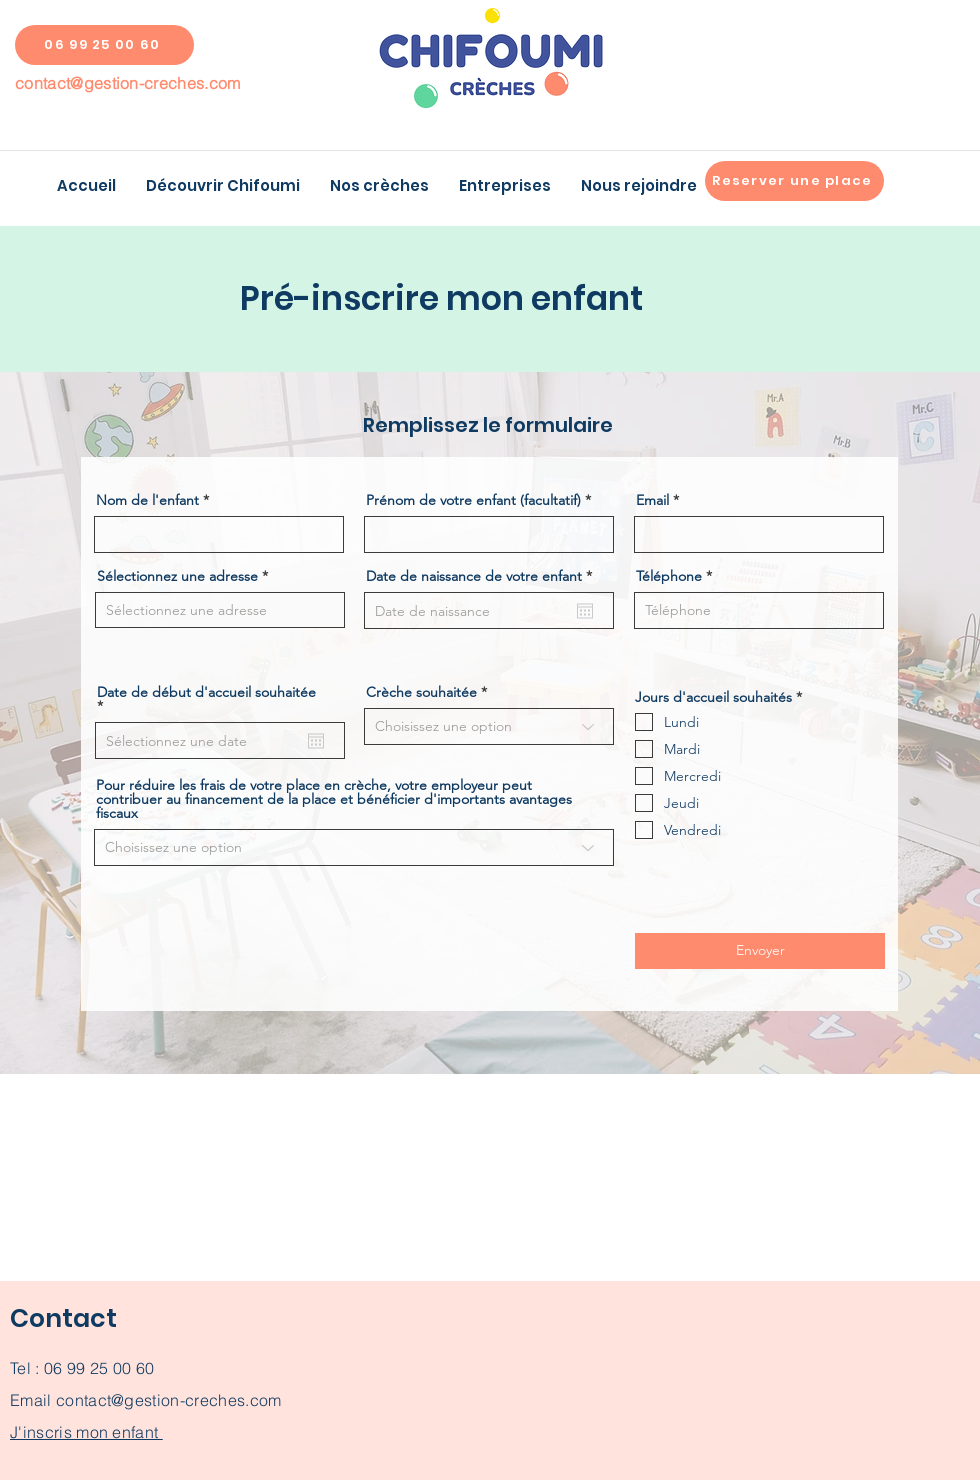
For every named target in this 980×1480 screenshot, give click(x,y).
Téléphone (669, 576)
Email (652, 500)
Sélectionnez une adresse (177, 576)
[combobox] (220, 610)
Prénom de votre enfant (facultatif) (473, 500)
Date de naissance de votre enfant (483, 576)
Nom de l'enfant (147, 500)
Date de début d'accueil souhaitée (206, 699)
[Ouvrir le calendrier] (585, 611)
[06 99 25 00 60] (104, 45)
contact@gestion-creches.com (128, 83)
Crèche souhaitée (421, 692)
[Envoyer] (760, 951)
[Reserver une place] (794, 181)
